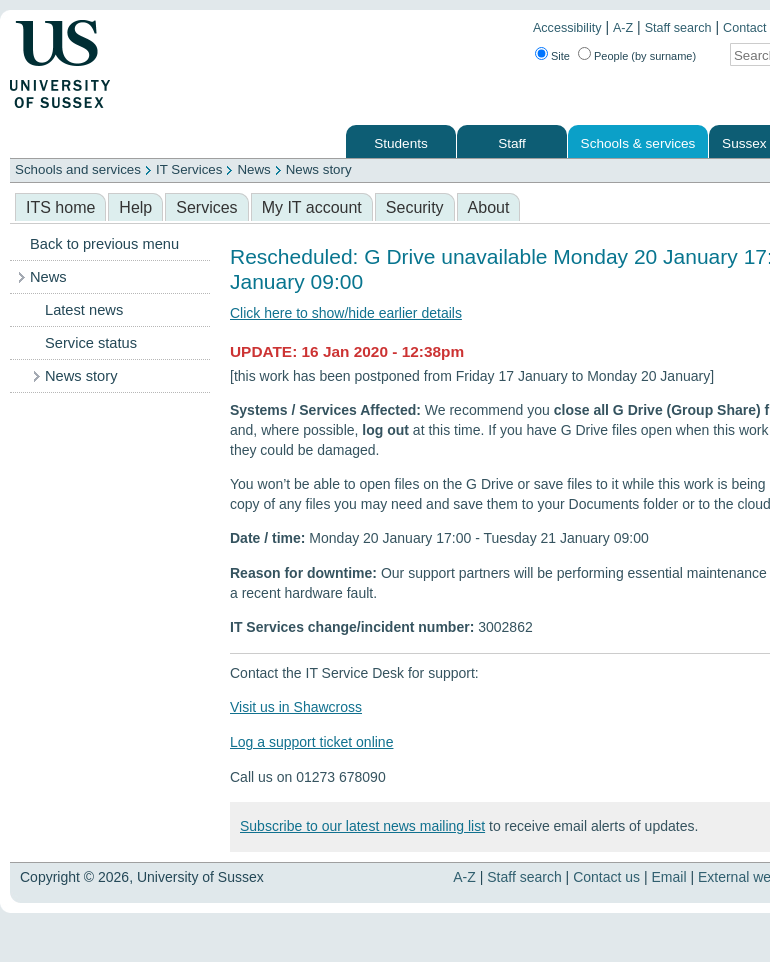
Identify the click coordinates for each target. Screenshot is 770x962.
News (253, 169)
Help (135, 207)
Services (206, 207)
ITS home (60, 207)
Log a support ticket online (311, 742)
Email (669, 877)
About (489, 207)
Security (415, 207)
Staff (512, 143)
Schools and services (78, 169)
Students (401, 143)
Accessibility (567, 28)
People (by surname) (645, 56)
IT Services (189, 169)
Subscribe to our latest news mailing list (362, 826)
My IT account (312, 207)
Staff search (678, 28)
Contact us (606, 877)
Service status (91, 343)
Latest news (84, 310)
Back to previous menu (104, 244)
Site (560, 56)
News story (319, 169)
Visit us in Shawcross (296, 707)
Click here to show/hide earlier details (346, 313)
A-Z (623, 28)
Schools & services (638, 143)
